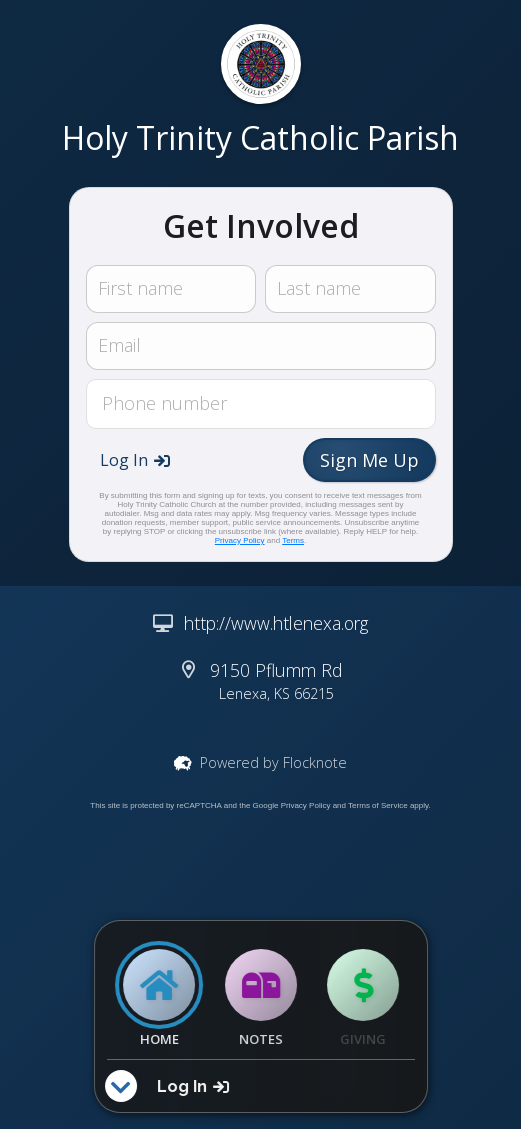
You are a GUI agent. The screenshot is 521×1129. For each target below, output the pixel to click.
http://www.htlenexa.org (276, 623)
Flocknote (315, 762)
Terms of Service (378, 805)
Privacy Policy (240, 540)
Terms (293, 540)
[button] (135, 460)
